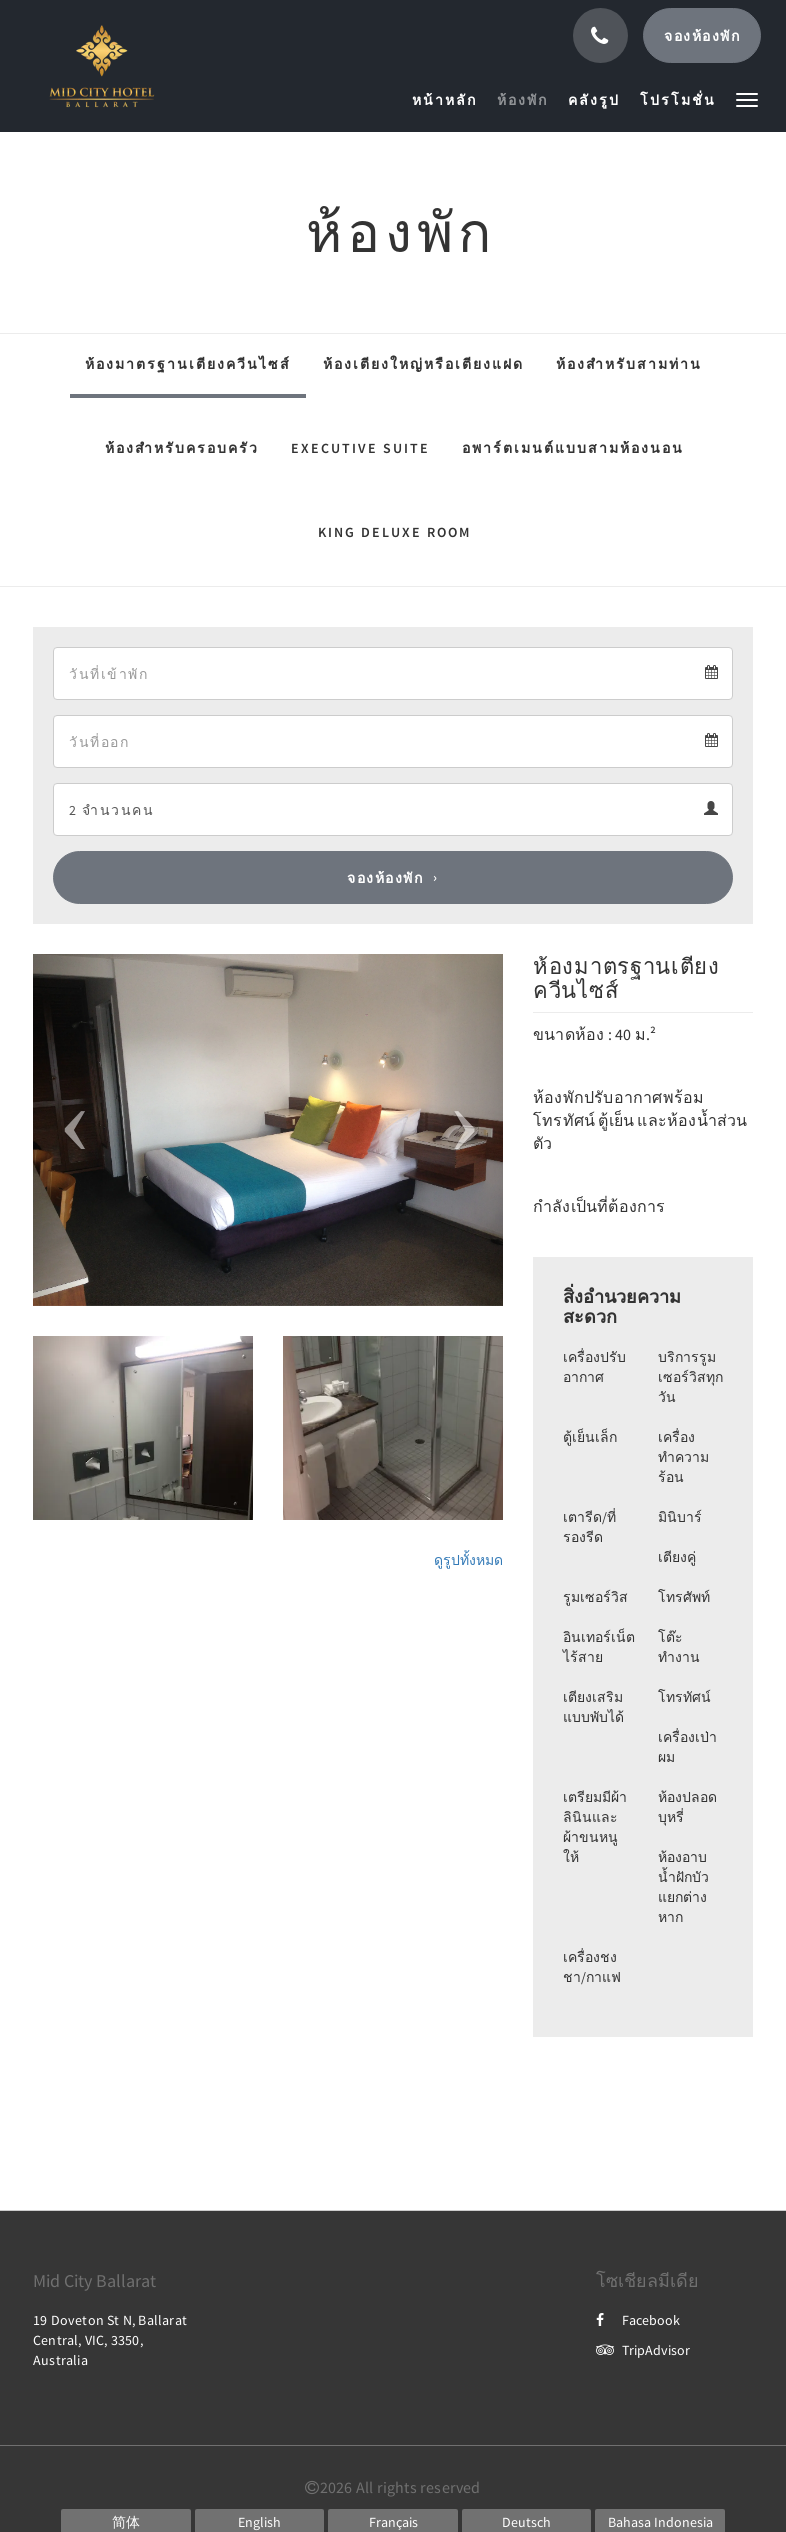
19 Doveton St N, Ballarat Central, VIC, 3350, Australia (110, 2340)
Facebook (638, 2320)
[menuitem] (449, 100)
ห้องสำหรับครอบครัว (182, 448)
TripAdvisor (643, 2350)
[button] (747, 98)
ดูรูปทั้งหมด (468, 1560)
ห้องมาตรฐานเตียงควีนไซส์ (188, 364)
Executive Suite (360, 448)
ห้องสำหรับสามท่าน (629, 364)
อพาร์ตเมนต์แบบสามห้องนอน (573, 448)
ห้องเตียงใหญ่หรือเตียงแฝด (423, 364)
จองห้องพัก (385, 878)
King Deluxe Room (394, 532)
